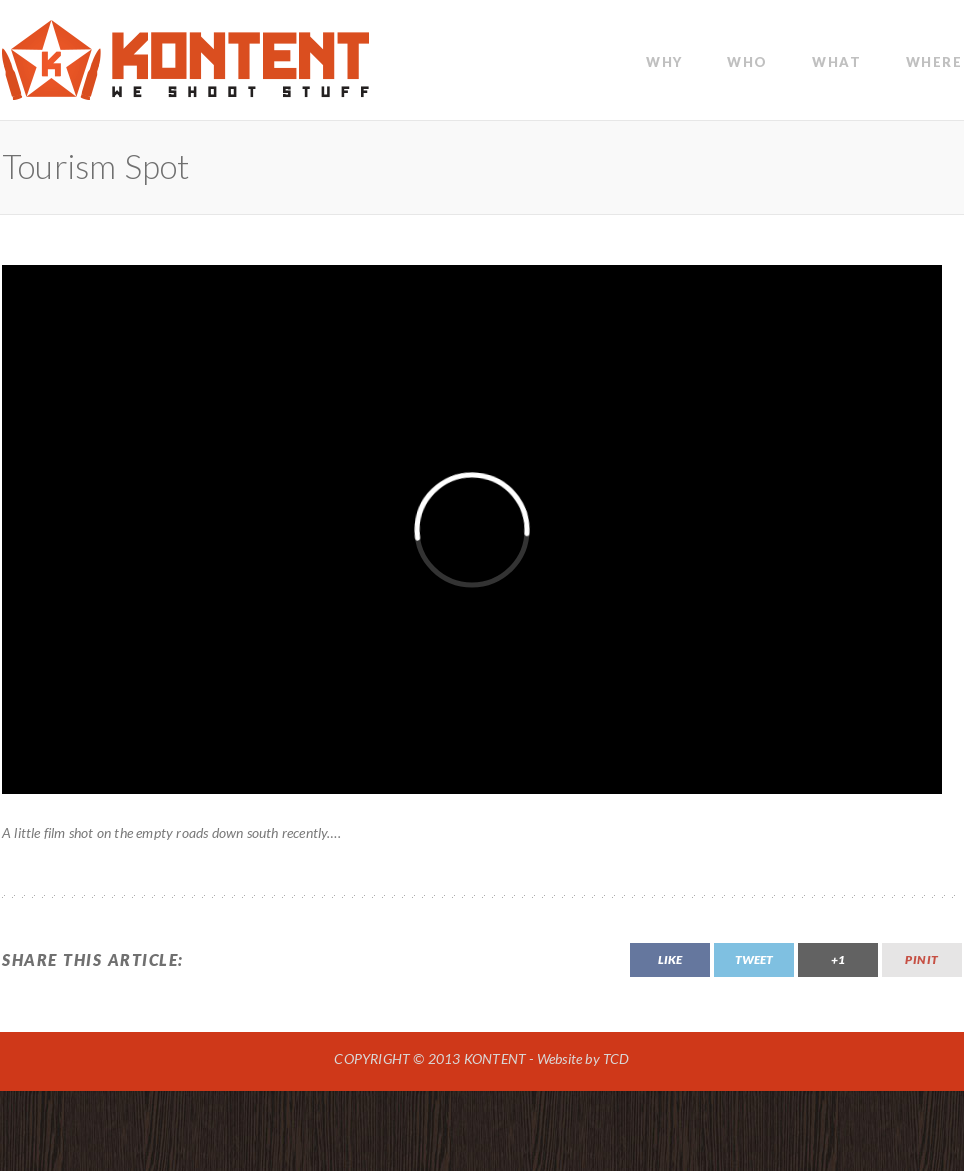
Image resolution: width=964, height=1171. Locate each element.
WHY (664, 62)
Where (934, 62)
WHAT (836, 62)
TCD (616, 1058)
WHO (747, 62)
